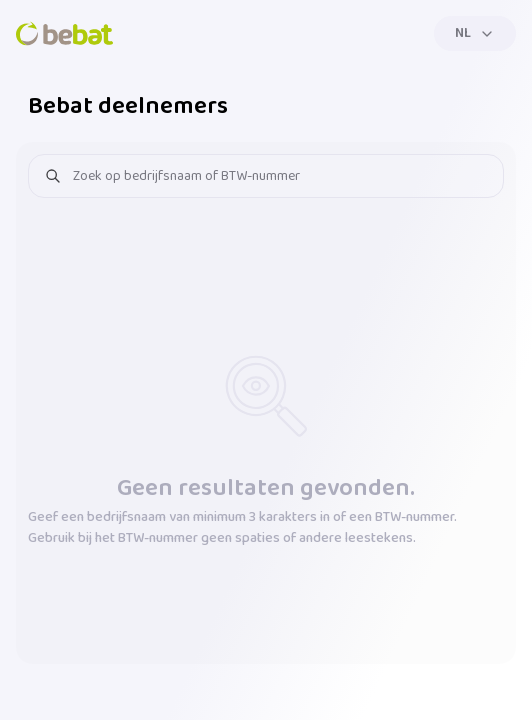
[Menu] (475, 33)
